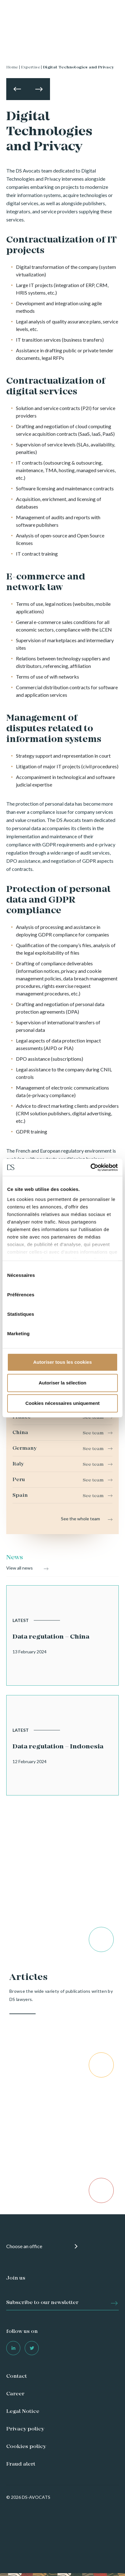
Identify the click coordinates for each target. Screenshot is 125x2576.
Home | (13, 67)
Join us (15, 2278)
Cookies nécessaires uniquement (62, 1403)
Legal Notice (22, 2411)
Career (15, 2394)
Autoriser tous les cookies (62, 1362)
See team (93, 1417)
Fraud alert (20, 2464)
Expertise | (31, 67)
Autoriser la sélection (63, 1382)
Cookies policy (26, 2447)
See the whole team (80, 1518)
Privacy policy (25, 2429)
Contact (16, 2376)
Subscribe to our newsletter (42, 2303)
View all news (19, 1568)
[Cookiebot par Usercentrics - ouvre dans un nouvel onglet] (90, 1167)
